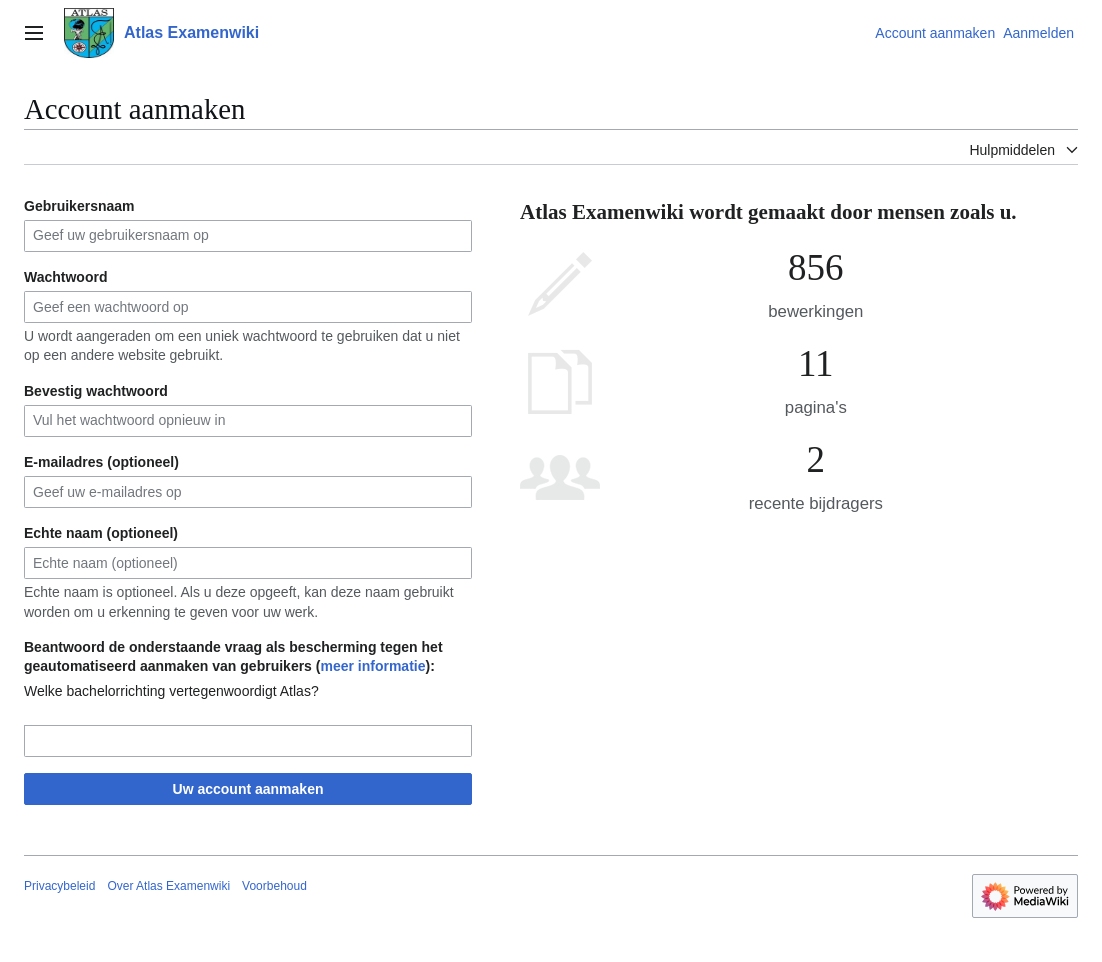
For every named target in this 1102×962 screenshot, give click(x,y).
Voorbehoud (274, 886)
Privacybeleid (59, 886)
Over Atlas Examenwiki (168, 886)
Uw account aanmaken (248, 789)
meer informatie (372, 666)
